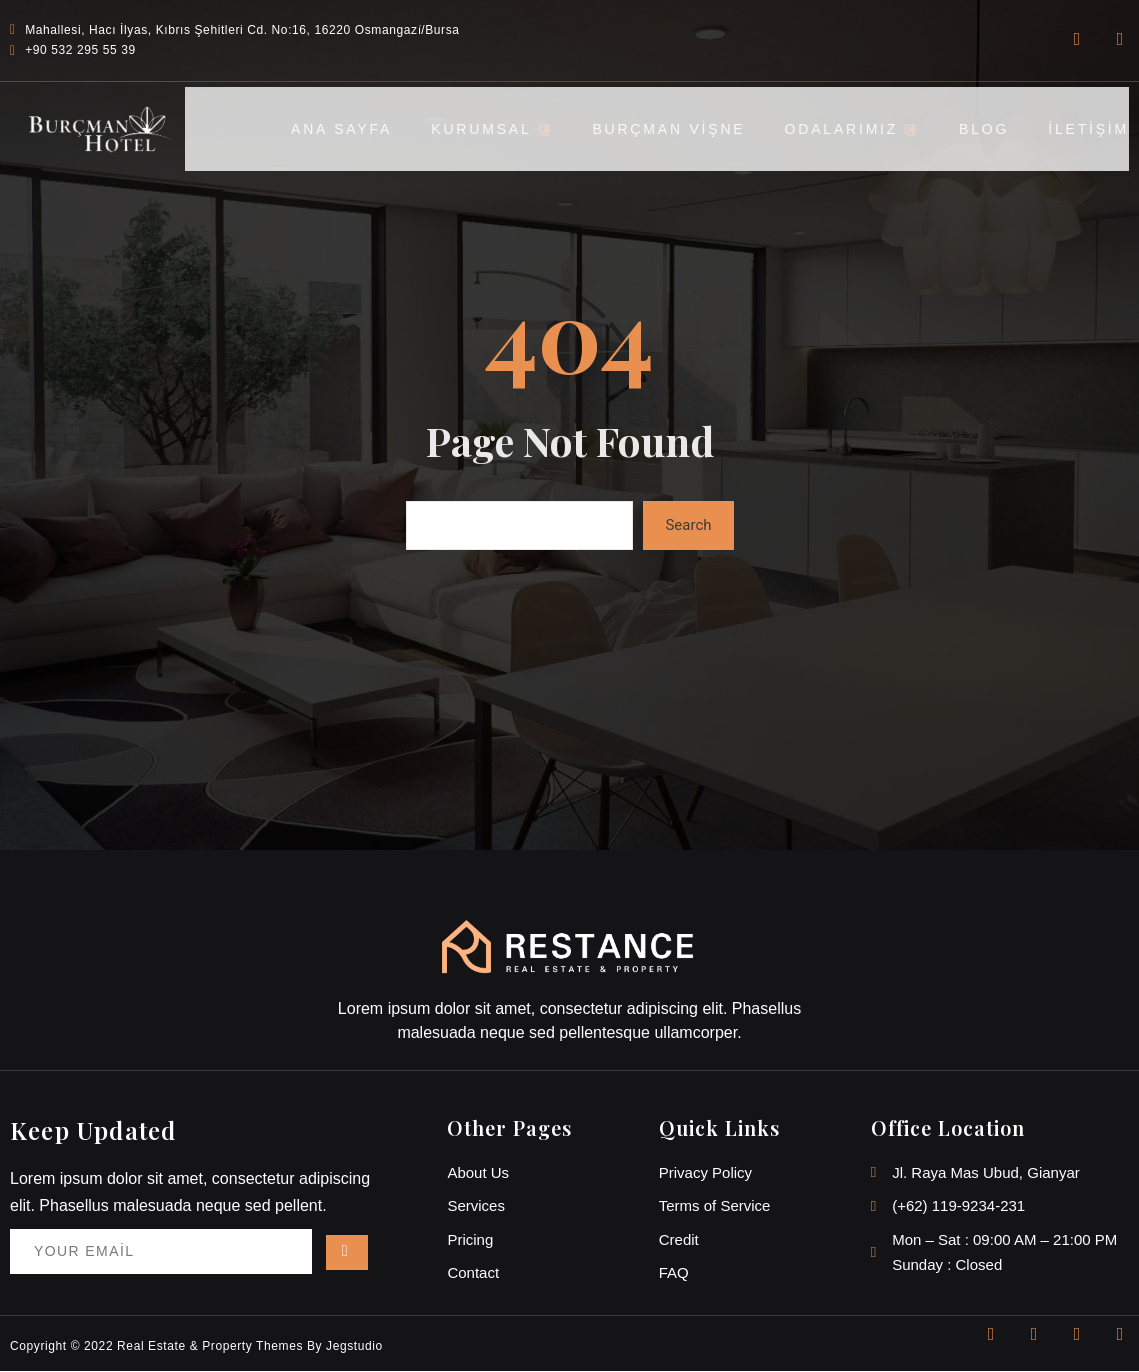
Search (688, 525)
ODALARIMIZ (850, 128)
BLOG (983, 128)
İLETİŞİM (1088, 128)
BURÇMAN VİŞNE (666, 128)
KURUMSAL (489, 128)
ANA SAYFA (336, 128)
